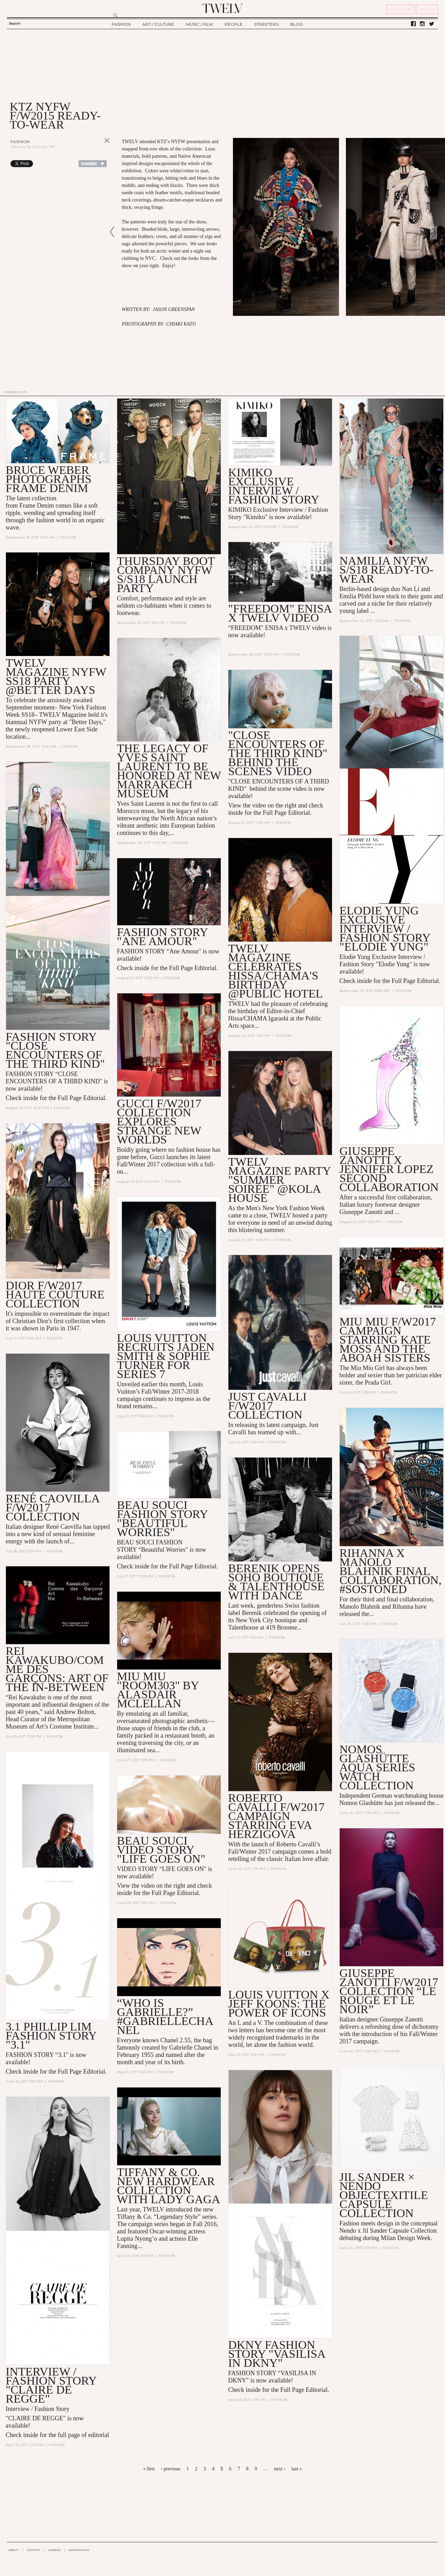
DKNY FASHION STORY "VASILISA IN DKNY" (276, 2353)
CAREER (54, 2550)
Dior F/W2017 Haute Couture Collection (55, 1294)
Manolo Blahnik (359, 1606)
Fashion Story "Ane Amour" (162, 936)
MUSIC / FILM (199, 24)
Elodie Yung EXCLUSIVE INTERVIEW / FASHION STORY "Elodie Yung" (384, 928)
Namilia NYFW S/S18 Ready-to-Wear (386, 569)
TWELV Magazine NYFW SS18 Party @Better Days (56, 676)
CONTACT (33, 2550)
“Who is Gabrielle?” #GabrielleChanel (165, 2016)
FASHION (121, 24)
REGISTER (400, 9)
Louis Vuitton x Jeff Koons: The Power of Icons (279, 2003)
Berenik (252, 1612)
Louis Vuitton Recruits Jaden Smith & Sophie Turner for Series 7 (166, 1355)
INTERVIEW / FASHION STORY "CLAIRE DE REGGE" (51, 2385)
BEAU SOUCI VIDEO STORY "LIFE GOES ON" (161, 1849)
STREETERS (266, 24)
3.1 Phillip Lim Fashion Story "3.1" (51, 2035)
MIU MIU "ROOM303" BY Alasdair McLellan (158, 1690)
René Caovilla (63, 1526)
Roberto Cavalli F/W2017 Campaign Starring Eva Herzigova (276, 1815)
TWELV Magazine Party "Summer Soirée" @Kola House (279, 1179)
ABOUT (13, 2550)
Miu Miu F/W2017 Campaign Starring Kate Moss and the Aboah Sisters (387, 1339)
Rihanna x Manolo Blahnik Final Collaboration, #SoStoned (390, 1571)
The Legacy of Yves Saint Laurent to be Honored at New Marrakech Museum (169, 771)
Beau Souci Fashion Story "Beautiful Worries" (162, 1519)
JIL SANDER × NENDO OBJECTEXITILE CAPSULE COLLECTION (383, 2195)
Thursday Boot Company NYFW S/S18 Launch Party (166, 574)
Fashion (20, 141)
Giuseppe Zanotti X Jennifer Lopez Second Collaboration (388, 1169)
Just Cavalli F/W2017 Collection (267, 1405)
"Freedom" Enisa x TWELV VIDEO (279, 613)
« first (149, 2468)
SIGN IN (427, 9)
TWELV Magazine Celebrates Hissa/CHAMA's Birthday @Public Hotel (275, 971)
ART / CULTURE (158, 24)
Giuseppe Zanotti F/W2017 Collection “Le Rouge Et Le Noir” (388, 1991)
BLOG (296, 24)
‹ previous (170, 2468)
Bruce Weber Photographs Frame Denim (48, 478)
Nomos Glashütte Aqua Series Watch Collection (377, 1767)
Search (15, 23)
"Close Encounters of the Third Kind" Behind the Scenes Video (277, 753)
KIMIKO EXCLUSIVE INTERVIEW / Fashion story (273, 486)
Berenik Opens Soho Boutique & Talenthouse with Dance (276, 1582)
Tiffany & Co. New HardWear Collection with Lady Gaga (168, 2186)
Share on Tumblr (93, 163)
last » (296, 2468)
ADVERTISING (79, 2550)
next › (279, 2468)
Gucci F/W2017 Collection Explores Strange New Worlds (159, 1121)
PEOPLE (234, 24)
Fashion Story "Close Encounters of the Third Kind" (55, 1050)
